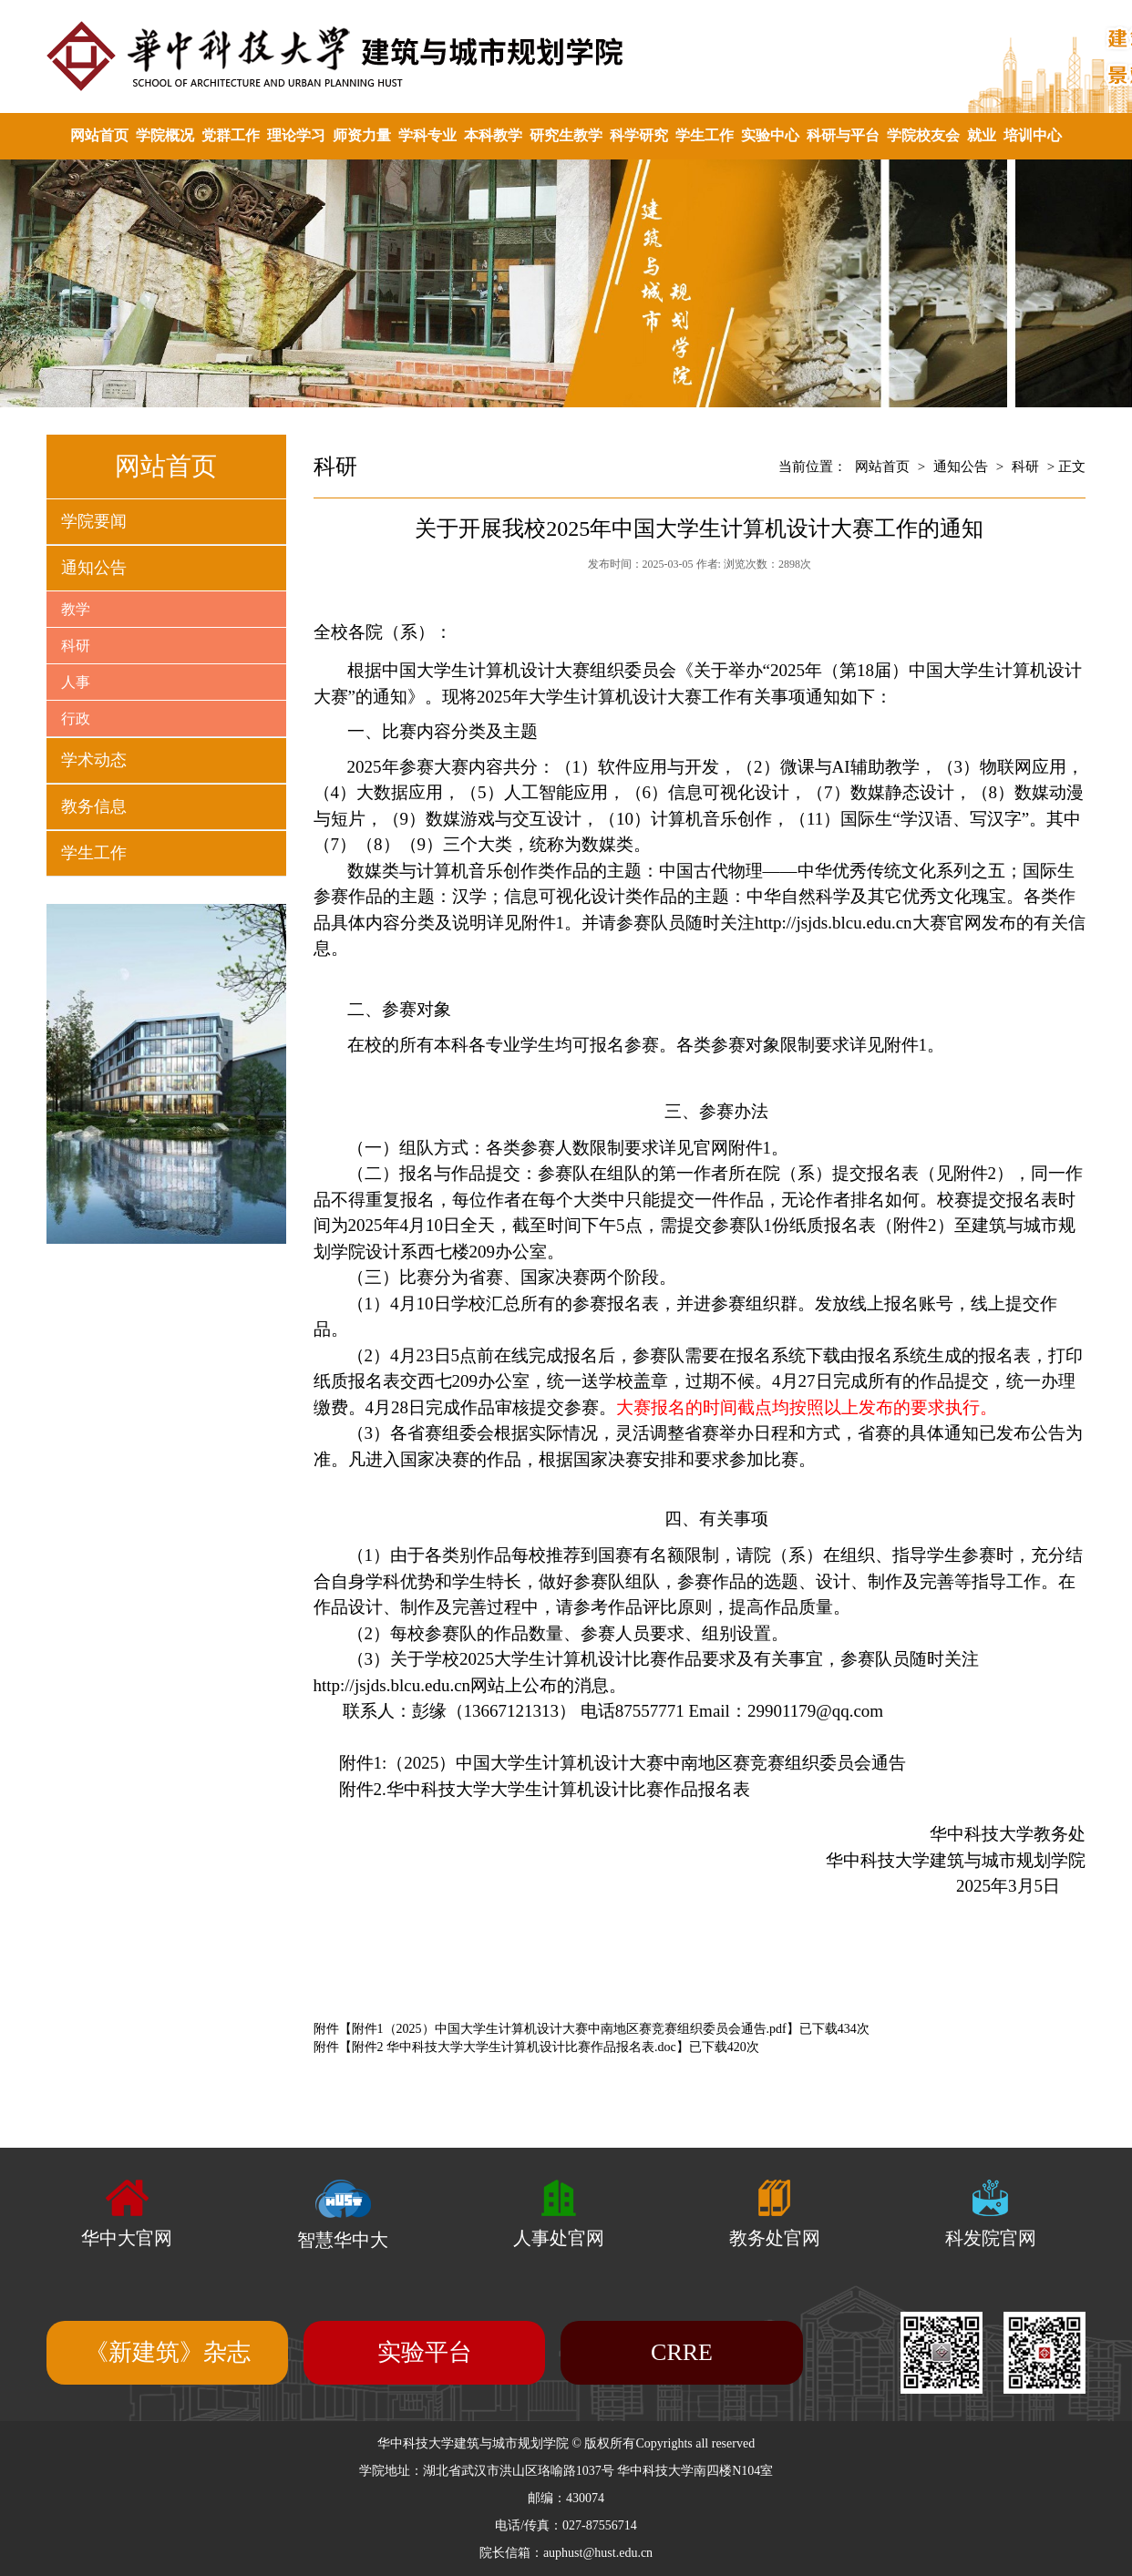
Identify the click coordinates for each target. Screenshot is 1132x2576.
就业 (981, 135)
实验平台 (424, 2352)
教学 (75, 609)
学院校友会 (923, 135)
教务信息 (94, 806)
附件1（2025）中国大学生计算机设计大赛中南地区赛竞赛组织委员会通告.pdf (569, 2029)
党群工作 (230, 135)
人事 (75, 682)
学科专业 (427, 135)
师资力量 (362, 135)
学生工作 (704, 135)
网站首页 (99, 135)
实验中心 (770, 135)
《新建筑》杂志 (168, 2352)
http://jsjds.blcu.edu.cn (833, 922)
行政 (75, 718)
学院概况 (165, 135)
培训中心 (1032, 135)
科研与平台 (843, 135)
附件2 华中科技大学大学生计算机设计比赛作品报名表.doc (514, 2047)
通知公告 (94, 568)
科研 (75, 645)
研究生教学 (566, 135)
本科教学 (493, 135)
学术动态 (94, 760)
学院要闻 (94, 521)
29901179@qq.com (815, 1710)
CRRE (682, 2352)
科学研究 (639, 135)
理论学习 (296, 135)
